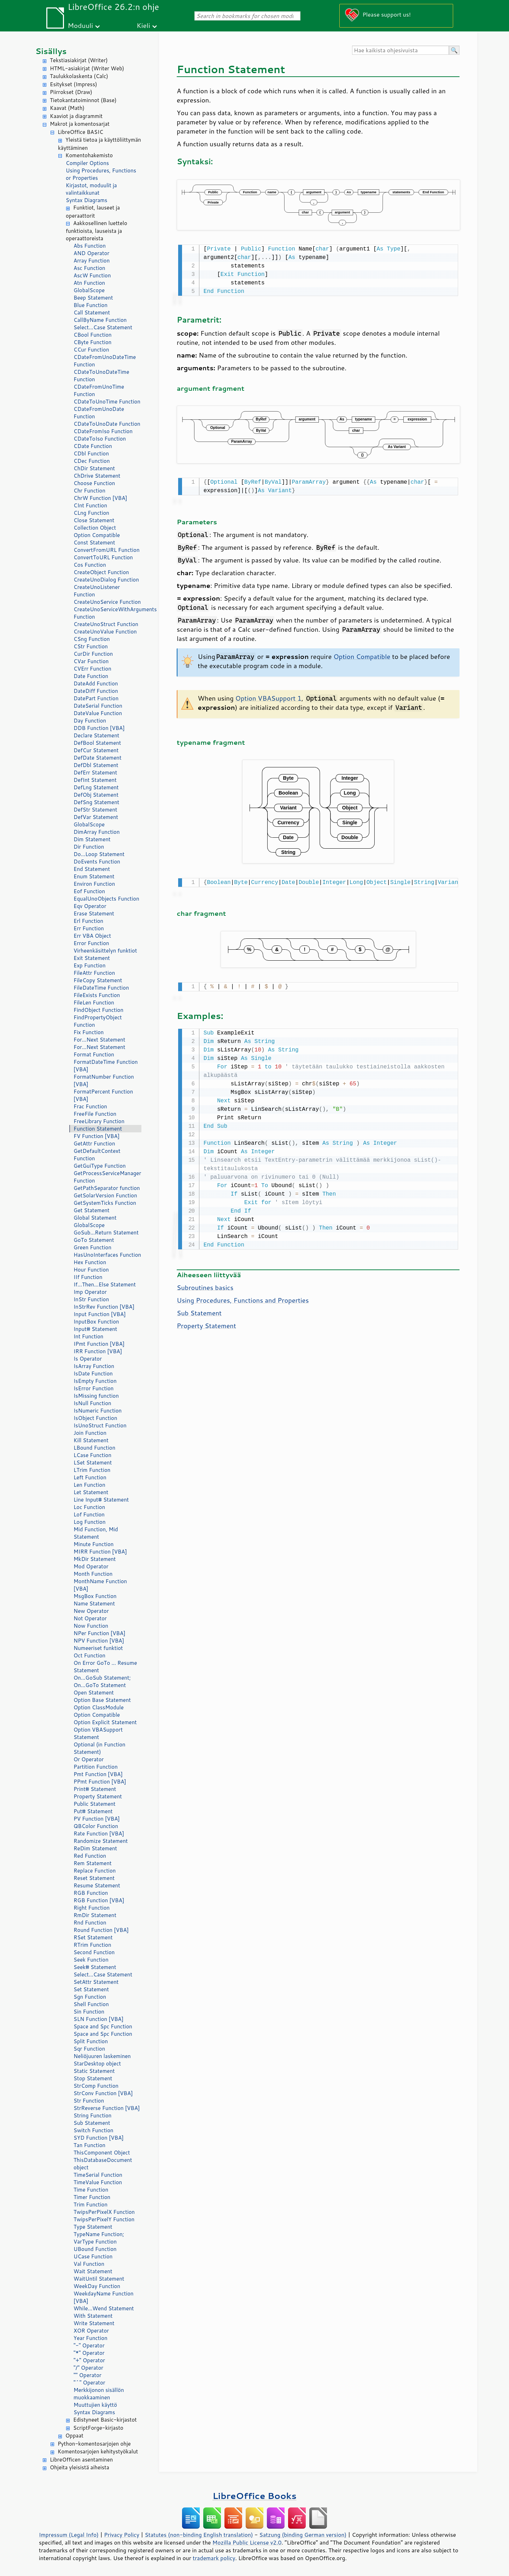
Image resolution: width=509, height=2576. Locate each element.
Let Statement (91, 1492)
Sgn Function (90, 1996)
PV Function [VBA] (97, 1818)
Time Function (91, 2189)
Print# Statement (95, 1789)
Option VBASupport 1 (268, 696)
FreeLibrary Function (99, 1121)
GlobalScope (89, 290)
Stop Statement (93, 2078)
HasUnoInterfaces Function (107, 1254)
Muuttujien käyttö (95, 2405)
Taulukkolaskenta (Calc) (79, 76)
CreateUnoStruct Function (106, 624)
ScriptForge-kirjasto (98, 2427)
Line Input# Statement (101, 1499)
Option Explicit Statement (105, 1722)
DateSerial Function (98, 705)
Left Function (90, 1477)
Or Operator (89, 1759)
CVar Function (91, 661)
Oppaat (74, 2435)
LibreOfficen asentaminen (81, 2459)
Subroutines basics (205, 1284)
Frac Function (90, 1106)
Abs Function (90, 245)
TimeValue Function (98, 2182)
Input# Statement (95, 1329)
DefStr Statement (95, 809)
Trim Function (90, 2204)
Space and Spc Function (103, 2026)
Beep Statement (93, 297)
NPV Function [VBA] (99, 1640)
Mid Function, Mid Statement (96, 1533)
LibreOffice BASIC (80, 132)
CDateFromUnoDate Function (99, 412)
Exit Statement (92, 958)
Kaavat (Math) (67, 108)
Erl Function (88, 921)
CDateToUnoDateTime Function (101, 375)
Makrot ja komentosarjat (80, 124)
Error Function (91, 943)
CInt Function (90, 505)
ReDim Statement (95, 1848)
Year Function (90, 2338)
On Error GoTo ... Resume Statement (105, 1666)
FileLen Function (94, 1002)
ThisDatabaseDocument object (103, 2163)
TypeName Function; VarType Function (99, 2237)
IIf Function (88, 1277)
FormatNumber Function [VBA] (104, 1080)
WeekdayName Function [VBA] (104, 2297)
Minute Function (93, 1544)
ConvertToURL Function (103, 557)
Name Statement (94, 1603)
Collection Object (95, 527)
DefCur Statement (96, 750)
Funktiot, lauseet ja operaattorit (93, 211)
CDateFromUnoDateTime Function (105, 360)
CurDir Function (93, 654)
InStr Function (91, 1299)
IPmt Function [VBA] (99, 1344)
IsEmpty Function (95, 1381)
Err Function (89, 928)
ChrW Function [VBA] (100, 498)
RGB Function (91, 1893)
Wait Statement (93, 2271)
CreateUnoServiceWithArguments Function (107, 613)
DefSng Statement (96, 802)
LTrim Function (92, 1470)
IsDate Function (93, 1373)
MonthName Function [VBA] (100, 1585)
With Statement (93, 2315)
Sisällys (51, 51)
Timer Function (92, 2197)
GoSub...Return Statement (106, 1232)
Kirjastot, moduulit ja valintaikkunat (91, 189)
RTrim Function (92, 1945)
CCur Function (91, 349)
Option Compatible (97, 535)
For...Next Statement (99, 1039)
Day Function (90, 720)
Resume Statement (97, 1885)
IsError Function (93, 1388)
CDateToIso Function (100, 438)
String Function (92, 2115)
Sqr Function (89, 2048)
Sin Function (89, 2011)
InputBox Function (96, 1321)
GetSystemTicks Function (105, 1203)
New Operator (91, 1611)
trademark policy (214, 2558)
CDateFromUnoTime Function (99, 390)
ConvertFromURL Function (107, 550)
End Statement (92, 869)
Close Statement (94, 520)
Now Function (91, 1625)
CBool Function (93, 334)
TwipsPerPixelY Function (104, 2219)
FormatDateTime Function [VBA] (106, 1065)
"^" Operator (89, 2382)
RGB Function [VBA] (99, 1900)
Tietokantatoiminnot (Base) (83, 100)
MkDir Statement (95, 1559)
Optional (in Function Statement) (99, 1748)
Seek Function (91, 1959)
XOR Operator (91, 2330)
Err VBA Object (92, 935)
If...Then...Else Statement (105, 1284)
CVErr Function (92, 668)
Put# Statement (93, 1811)
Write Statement (94, 2323)
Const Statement (94, 542)
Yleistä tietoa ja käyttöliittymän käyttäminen (99, 144)
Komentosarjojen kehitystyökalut (98, 2451)
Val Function (89, 2264)
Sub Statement (92, 2123)
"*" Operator (89, 2353)
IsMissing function (96, 1395)
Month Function (93, 1574)
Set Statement (91, 1989)
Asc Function (89, 268)
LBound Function (94, 1447)
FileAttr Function (94, 973)
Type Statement (93, 2226)
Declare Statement (96, 735)
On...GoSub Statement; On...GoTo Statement (102, 1681)
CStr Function (91, 646)
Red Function (90, 1855)
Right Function (92, 1907)
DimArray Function (97, 832)
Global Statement (95, 1217)
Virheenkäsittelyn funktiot (105, 950)
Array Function (92, 260)
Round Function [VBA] (101, 1930)
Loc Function (89, 1507)
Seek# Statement (95, 1967)
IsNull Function (92, 1403)
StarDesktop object (97, 2063)
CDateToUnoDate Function (107, 424)
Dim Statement (92, 839)
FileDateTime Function (101, 987)
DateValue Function (98, 713)
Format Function (94, 1054)
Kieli (143, 25)
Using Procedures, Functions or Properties (101, 174)
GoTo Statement (94, 1240)
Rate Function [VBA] (99, 1833)
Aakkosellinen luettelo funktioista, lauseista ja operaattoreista (96, 230)
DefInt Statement (95, 780)
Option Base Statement (102, 1700)
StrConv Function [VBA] (103, 2093)
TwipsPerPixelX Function (104, 2212)
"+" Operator (89, 2360)
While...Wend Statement (104, 2308)
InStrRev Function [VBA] (104, 1306)
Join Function (90, 1433)
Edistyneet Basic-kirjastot (105, 2419)
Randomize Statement (101, 1841)
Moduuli (80, 25)
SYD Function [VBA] (99, 2137)
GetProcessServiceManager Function (107, 1176)
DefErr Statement (95, 772)
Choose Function (94, 483)
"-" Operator (89, 2345)
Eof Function (89, 891)
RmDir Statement (95, 1915)
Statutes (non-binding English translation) (199, 2535)
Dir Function (89, 846)
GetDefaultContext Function (97, 1154)
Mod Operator (91, 1566)
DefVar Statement (96, 817)
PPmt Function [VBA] (100, 1781)
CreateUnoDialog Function (106, 579)
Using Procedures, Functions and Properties (243, 1296)
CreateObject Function (101, 572)
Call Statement (92, 312)
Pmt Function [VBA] (98, 1774)
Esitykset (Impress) (73, 84)
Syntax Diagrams (86, 200)
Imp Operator (90, 1292)
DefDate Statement (98, 757)
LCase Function (92, 1455)
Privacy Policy (121, 2535)
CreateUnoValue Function (105, 631)
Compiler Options (87, 163)
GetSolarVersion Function (105, 1195)
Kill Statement (91, 1440)
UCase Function (93, 2256)
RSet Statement (93, 1937)
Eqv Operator (90, 906)
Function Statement (98, 1128)
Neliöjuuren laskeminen (102, 2056)
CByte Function (92, 342)
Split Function (91, 2041)
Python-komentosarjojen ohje (94, 2443)
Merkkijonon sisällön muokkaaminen (99, 2393)
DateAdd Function (96, 683)
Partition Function (96, 1766)
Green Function (92, 1247)
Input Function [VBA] (100, 1314)
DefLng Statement (96, 787)
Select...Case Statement (103, 327)
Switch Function (93, 2130)
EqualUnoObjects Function (106, 898)
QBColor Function (96, 1826)
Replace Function (95, 1870)
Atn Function (89, 283)
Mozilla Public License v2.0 (247, 2542)
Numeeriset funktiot (98, 1648)
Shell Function (91, 2004)
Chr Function (89, 490)
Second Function (94, 1952)
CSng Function (92, 639)
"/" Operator (88, 2367)
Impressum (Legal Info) (69, 2535)
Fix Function (89, 1032)
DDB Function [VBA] (99, 728)
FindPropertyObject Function (98, 1021)
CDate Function (93, 446)
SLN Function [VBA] (98, 2019)
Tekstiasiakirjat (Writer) (79, 60)
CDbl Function (91, 453)
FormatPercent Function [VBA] (103, 1095)
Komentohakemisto (89, 155)
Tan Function (89, 2145)
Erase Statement (94, 913)
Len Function (89, 1485)
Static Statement (94, 2071)
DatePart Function (96, 698)
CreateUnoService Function (107, 602)
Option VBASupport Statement (98, 1733)
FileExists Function (97, 995)
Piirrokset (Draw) (71, 92)
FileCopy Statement (98, 980)
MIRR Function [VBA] (100, 1551)
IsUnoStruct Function (100, 1425)
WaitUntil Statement (99, 2278)
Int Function (88, 1336)
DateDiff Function (96, 691)
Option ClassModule (99, 1707)
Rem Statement (93, 1863)
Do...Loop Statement (99, 854)
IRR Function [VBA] (98, 1351)
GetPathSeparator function (107, 1188)
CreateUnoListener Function (97, 590)
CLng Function (91, 513)
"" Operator (87, 2375)
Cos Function (90, 564)
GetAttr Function (94, 1143)
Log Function (90, 1522)
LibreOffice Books (254, 2495)
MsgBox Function (95, 1596)
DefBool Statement (97, 743)
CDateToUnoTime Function (107, 401)
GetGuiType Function (100, 1165)
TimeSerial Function (98, 2175)
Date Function (91, 676)
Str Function (89, 2100)
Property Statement (98, 1796)
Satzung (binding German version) (303, 2535)
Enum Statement (94, 876)
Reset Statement (94, 1878)
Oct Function (89, 1655)
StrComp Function (96, 2085)
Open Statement (94, 1692)
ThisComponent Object (102, 2152)
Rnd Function (90, 1922)
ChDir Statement (94, 468)
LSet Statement (93, 1462)
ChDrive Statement (97, 475)
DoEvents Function (97, 861)
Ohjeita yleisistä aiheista (79, 2467)
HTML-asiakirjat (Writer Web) (87, 68)
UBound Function (95, 2249)
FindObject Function (98, 1010)
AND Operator (91, 253)
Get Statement (92, 1210)
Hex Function (90, 1262)
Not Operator (90, 1618)
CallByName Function (100, 320)
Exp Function (90, 965)
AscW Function (92, 275)
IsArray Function (94, 1366)
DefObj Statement (96, 794)
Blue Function (90, 305)
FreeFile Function (95, 1114)
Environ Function (94, 884)
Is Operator (88, 1358)
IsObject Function (95, 1418)
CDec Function (92, 461)
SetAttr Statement (96, 1982)
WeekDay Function (97, 2286)
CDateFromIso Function (103, 431)
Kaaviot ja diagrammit (76, 116)
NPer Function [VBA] (99, 1633)
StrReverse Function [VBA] (107, 2108)
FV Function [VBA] (96, 1136)
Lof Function (89, 1514)
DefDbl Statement (96, 765)
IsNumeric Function (98, 1410)
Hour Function (91, 1269)
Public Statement (95, 1804)
